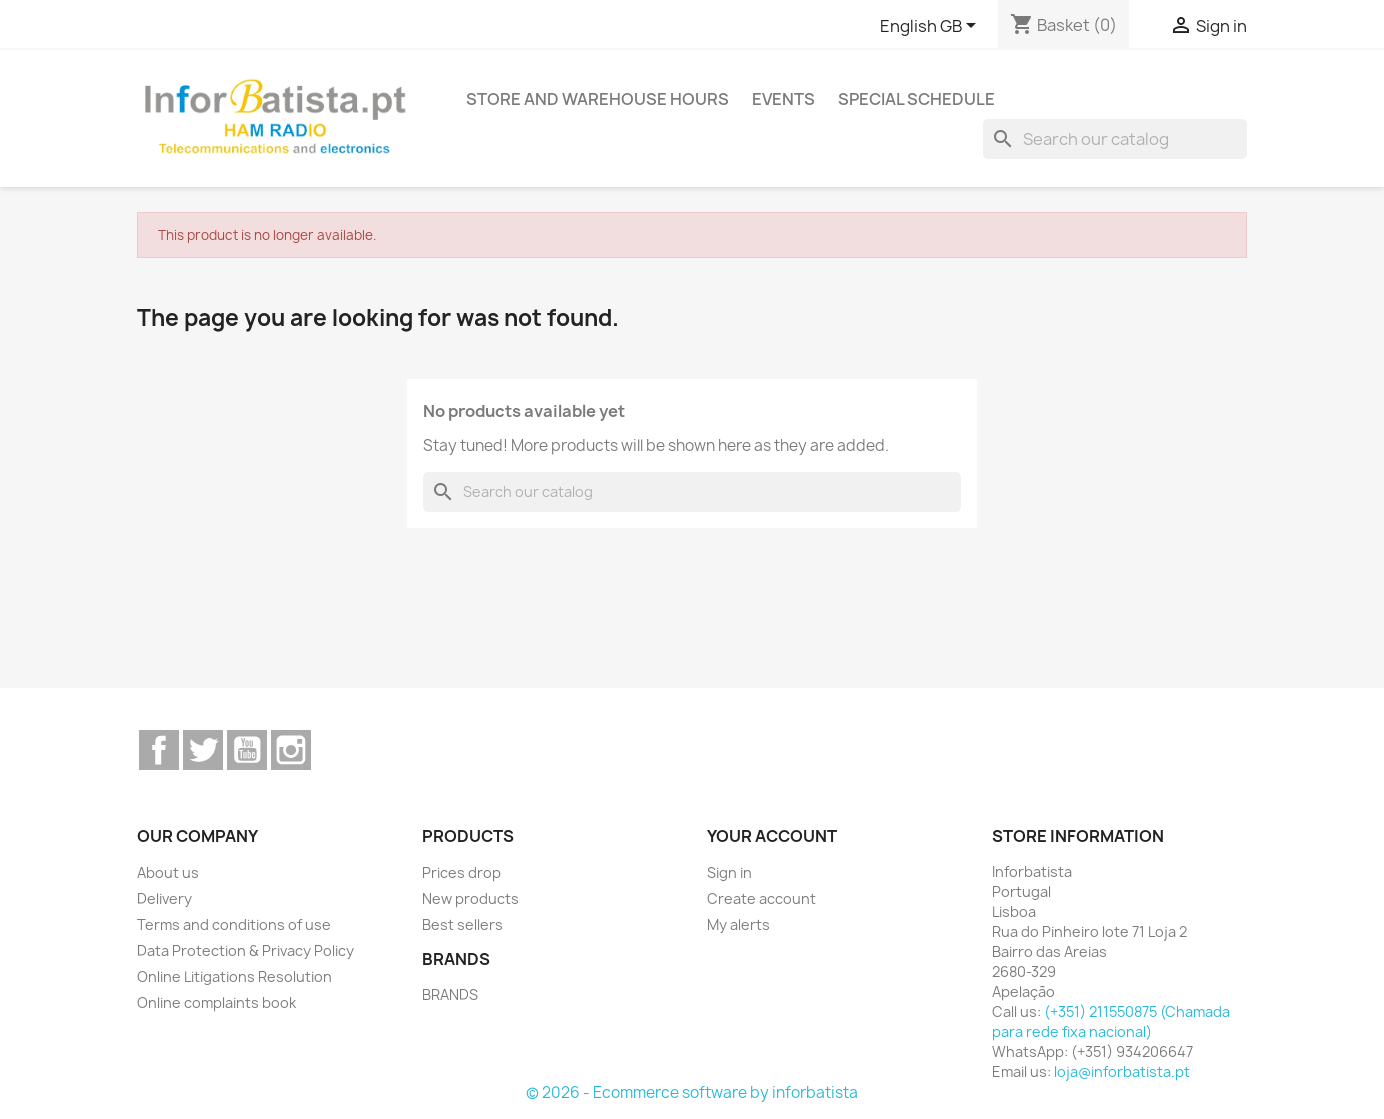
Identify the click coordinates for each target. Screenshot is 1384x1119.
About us (168, 872)
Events (783, 99)
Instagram (291, 750)
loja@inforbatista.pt (1122, 1071)
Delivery (164, 898)
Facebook (159, 750)
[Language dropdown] (931, 27)
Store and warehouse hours (597, 99)
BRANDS (450, 994)
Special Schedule (916, 99)
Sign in (729, 872)
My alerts (738, 924)
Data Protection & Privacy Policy (245, 950)
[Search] (1115, 139)
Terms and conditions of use (234, 924)
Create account (761, 898)
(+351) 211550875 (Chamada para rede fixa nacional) (1111, 1021)
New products (470, 898)
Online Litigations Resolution (234, 976)
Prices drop (461, 872)
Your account (772, 836)
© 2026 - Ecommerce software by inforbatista (692, 1092)
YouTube (247, 750)
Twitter (203, 750)
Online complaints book (216, 1002)
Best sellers (462, 924)
